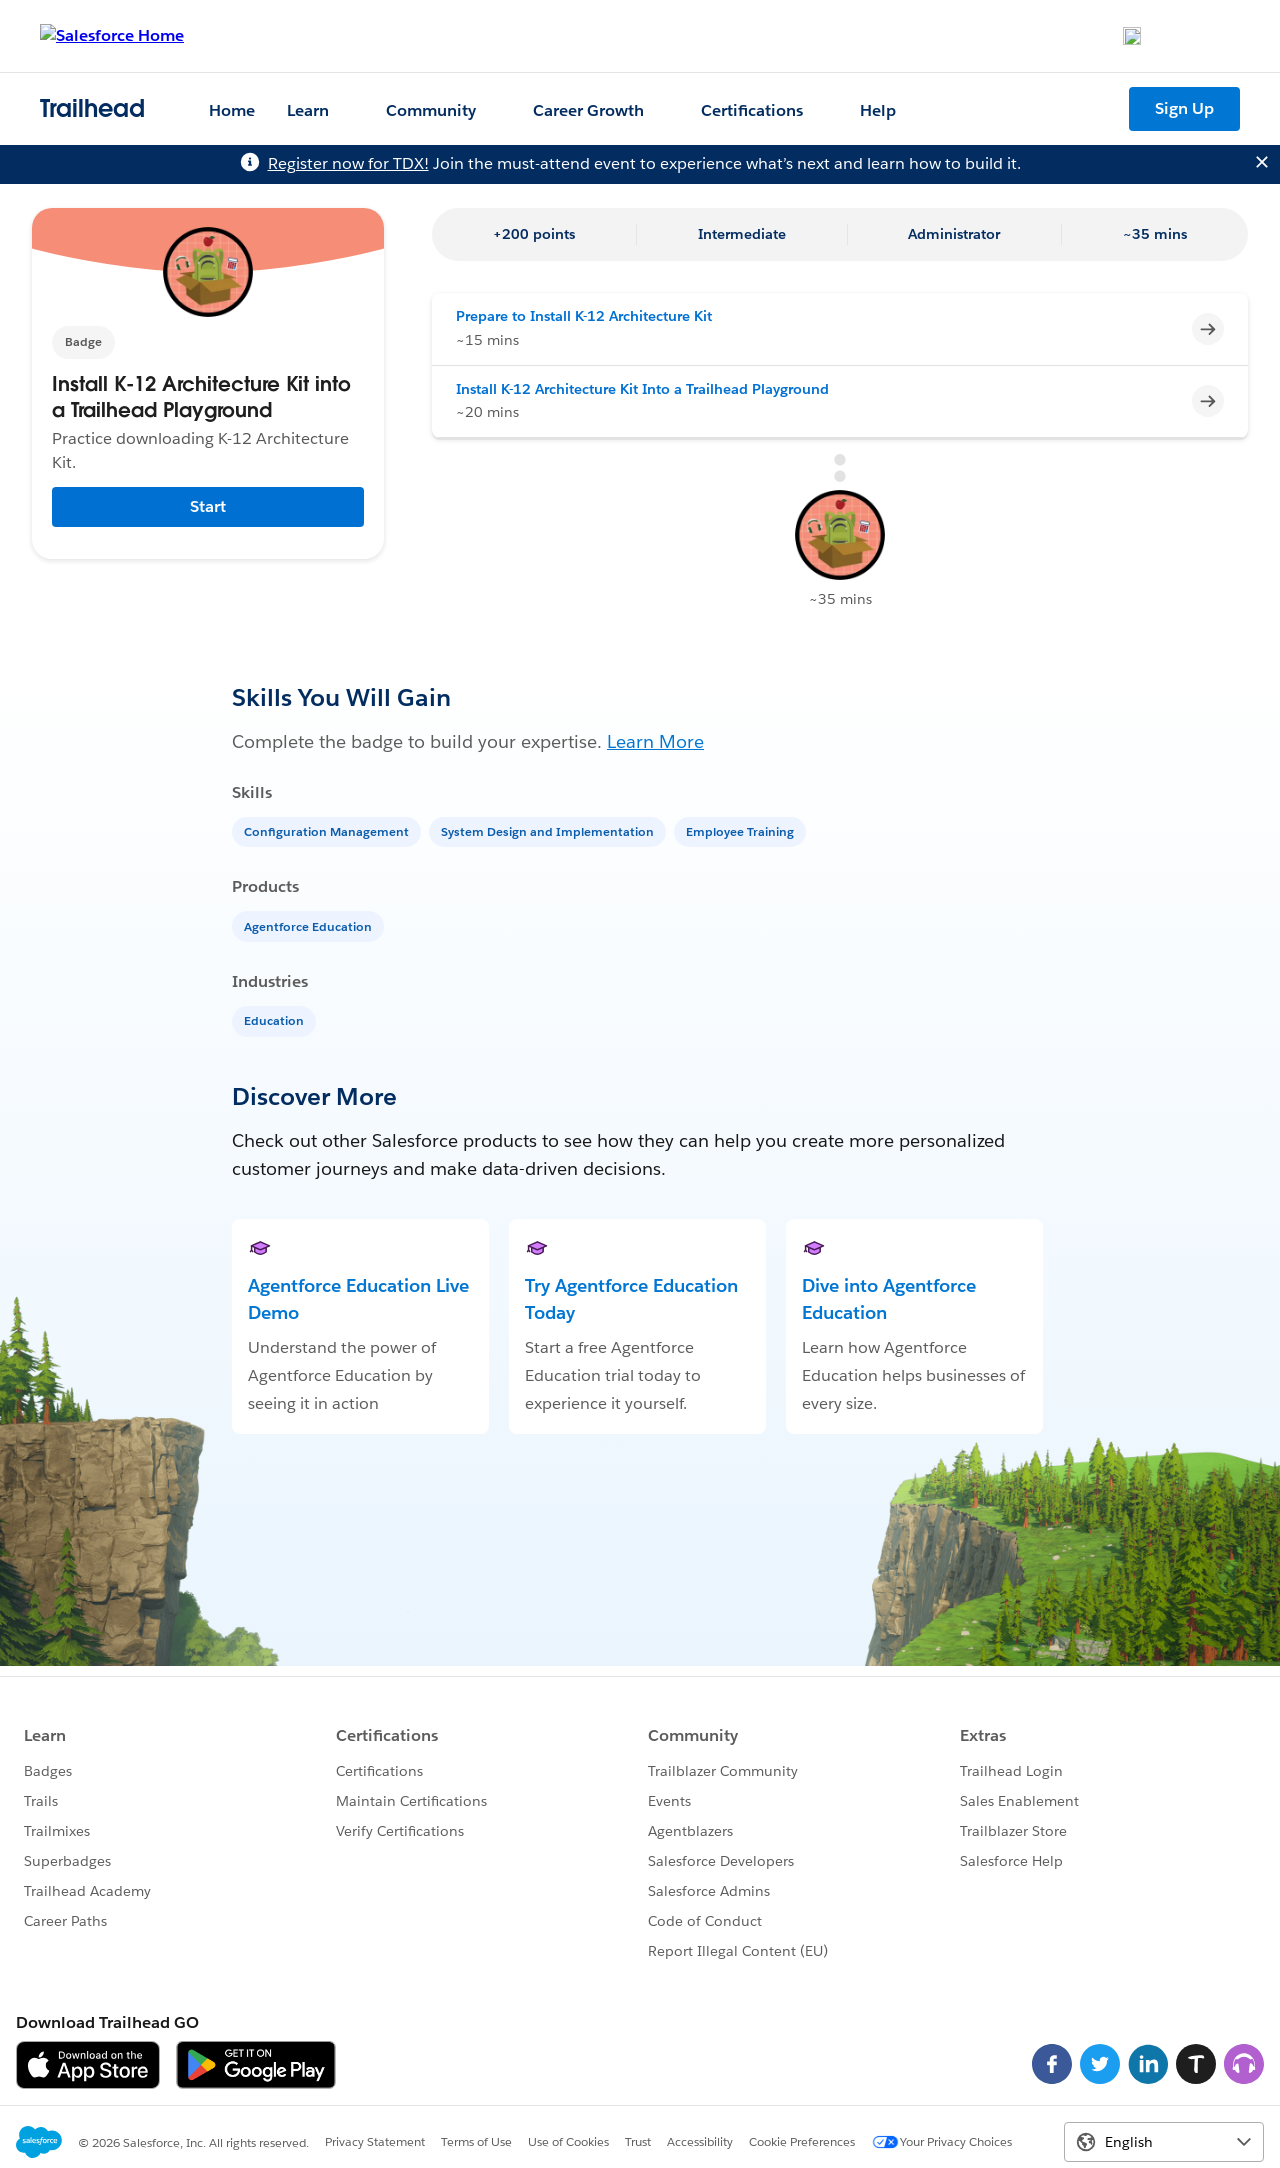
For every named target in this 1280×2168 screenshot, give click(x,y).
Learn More (655, 741)
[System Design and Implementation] (549, 830)
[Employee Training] (742, 830)
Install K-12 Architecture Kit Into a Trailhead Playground (642, 389)
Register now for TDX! (348, 163)
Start (208, 506)
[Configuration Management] (328, 830)
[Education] (276, 1019)
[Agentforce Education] (310, 925)
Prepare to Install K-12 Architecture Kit (584, 316)
